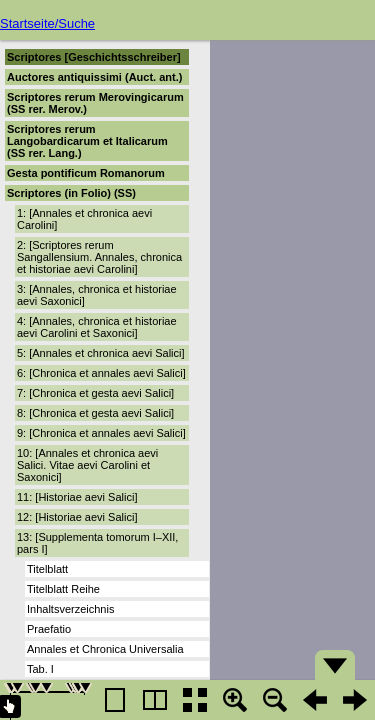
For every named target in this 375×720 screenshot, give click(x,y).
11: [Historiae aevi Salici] (77, 497)
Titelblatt (47, 569)
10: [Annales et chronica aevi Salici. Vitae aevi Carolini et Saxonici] (87, 465)
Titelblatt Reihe (63, 589)
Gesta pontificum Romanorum (86, 173)
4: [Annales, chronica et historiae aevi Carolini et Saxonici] (97, 327)
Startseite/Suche (47, 23)
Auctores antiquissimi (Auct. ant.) (94, 77)
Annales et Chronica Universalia (105, 649)
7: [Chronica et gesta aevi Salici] (95, 393)
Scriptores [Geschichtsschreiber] (94, 57)
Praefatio (49, 629)
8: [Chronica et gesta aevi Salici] (95, 413)
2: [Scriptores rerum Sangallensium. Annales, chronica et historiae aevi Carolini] (99, 257)
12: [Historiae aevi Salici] (77, 517)
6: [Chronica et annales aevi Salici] (101, 373)
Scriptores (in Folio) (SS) (71, 193)
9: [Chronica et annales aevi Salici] (101, 433)
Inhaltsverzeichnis (70, 609)
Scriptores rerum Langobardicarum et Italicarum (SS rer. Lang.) (87, 141)
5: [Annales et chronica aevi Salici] (101, 353)
